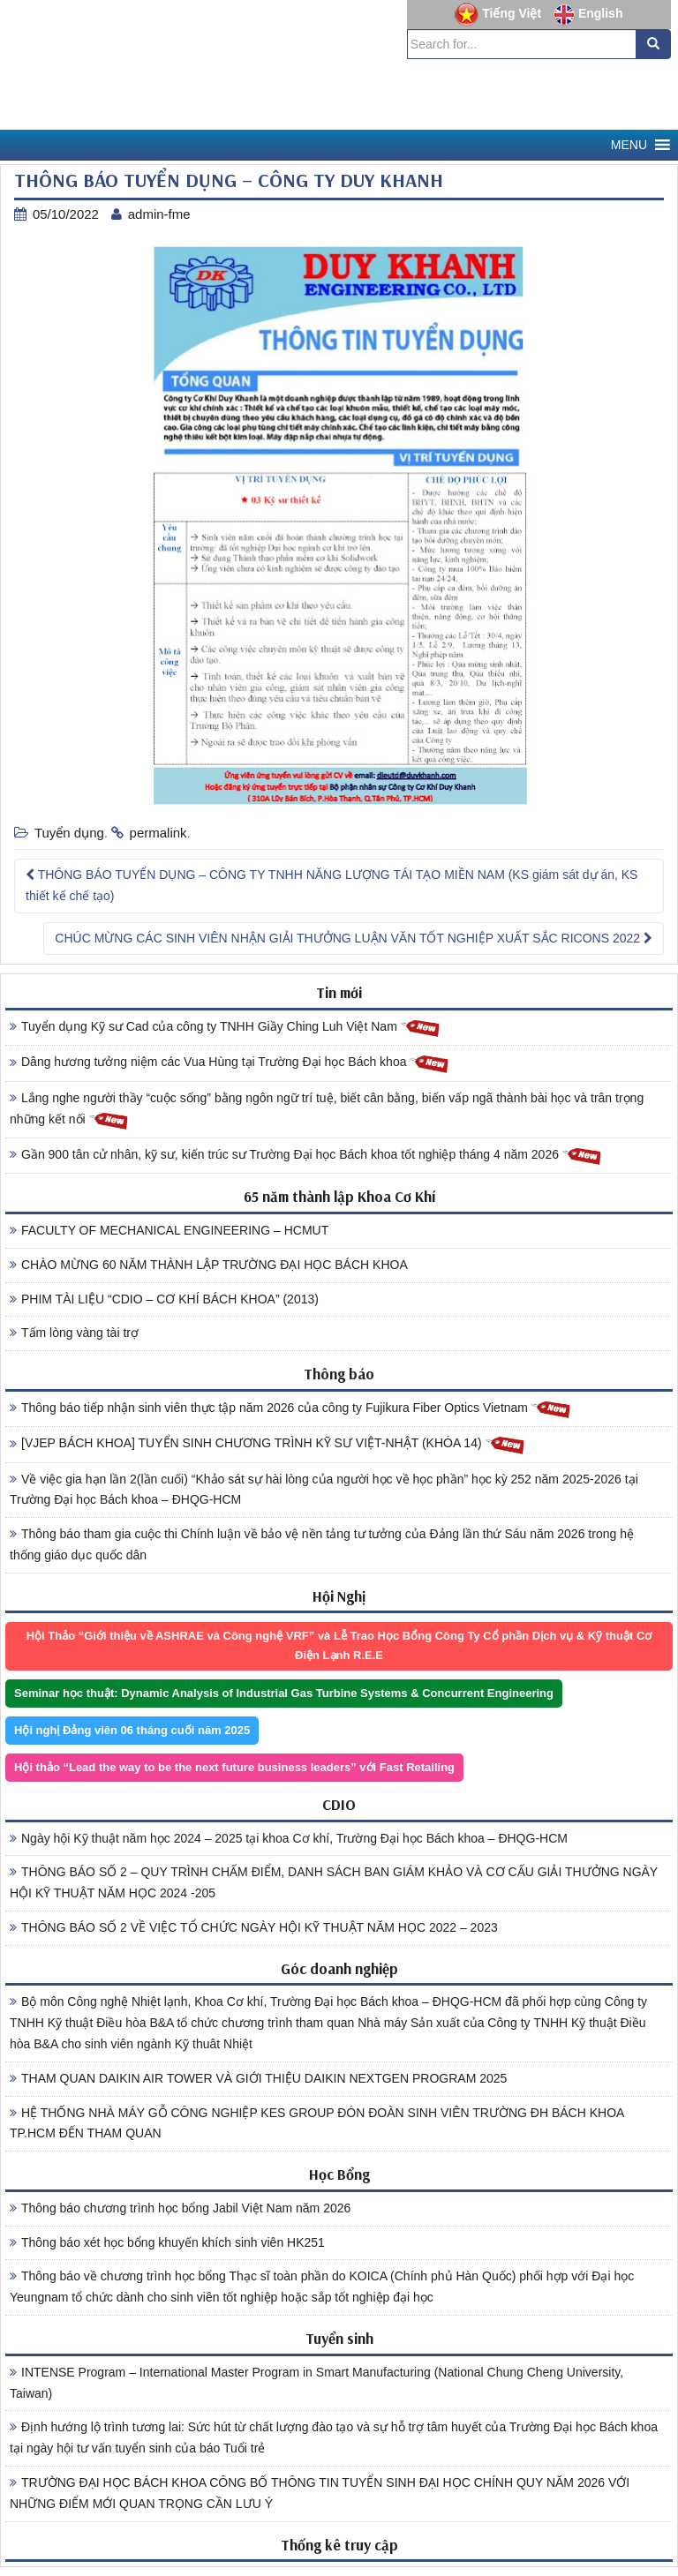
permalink (158, 832)
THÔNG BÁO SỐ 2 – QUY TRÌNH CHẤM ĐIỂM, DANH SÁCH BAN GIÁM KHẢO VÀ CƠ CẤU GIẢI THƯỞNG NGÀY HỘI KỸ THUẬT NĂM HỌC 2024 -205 (334, 1882)
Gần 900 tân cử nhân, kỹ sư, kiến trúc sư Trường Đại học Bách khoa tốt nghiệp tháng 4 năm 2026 (306, 1156)
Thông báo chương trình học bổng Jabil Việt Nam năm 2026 (180, 2208)
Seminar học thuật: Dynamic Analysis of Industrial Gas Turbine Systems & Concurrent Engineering (284, 1693)
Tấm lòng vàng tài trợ (74, 1333)
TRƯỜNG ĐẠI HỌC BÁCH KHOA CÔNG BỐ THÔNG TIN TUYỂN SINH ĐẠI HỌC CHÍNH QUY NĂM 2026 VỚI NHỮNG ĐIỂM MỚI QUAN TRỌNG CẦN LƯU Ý (319, 2493)
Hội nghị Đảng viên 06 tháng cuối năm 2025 (132, 1730)
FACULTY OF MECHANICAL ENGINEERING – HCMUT (169, 1230)
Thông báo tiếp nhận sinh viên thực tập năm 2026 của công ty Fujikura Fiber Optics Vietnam (290, 1409)
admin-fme (159, 214)
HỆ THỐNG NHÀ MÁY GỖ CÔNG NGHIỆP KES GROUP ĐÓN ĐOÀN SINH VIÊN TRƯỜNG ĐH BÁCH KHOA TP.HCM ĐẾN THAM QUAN (317, 2123)
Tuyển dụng (69, 832)
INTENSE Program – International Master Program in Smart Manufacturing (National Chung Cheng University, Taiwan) (316, 2382)
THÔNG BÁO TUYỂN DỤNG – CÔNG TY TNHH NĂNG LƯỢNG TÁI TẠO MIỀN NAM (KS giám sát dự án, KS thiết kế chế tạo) (331, 885)
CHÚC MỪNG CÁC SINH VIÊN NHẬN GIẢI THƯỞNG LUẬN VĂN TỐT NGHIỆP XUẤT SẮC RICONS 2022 (353, 938)
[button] (629, 145)
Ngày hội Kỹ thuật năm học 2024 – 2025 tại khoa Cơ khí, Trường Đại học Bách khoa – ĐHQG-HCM (289, 1838)
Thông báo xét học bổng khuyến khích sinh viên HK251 (167, 2242)
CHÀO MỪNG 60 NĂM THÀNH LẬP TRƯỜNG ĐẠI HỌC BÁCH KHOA (209, 1265)
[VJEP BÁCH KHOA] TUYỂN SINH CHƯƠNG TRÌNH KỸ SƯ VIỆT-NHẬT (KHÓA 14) (267, 1444)
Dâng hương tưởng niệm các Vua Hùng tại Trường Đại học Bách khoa (229, 1063)
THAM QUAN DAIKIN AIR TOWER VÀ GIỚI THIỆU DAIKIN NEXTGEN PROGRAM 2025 (258, 2078)
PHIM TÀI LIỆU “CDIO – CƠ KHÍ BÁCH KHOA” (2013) (164, 1299)
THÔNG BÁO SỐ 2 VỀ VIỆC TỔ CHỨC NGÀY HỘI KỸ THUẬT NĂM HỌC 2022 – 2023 (254, 1927)
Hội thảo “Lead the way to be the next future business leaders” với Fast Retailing (234, 1767)
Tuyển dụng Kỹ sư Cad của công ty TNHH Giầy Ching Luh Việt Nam (225, 1028)
